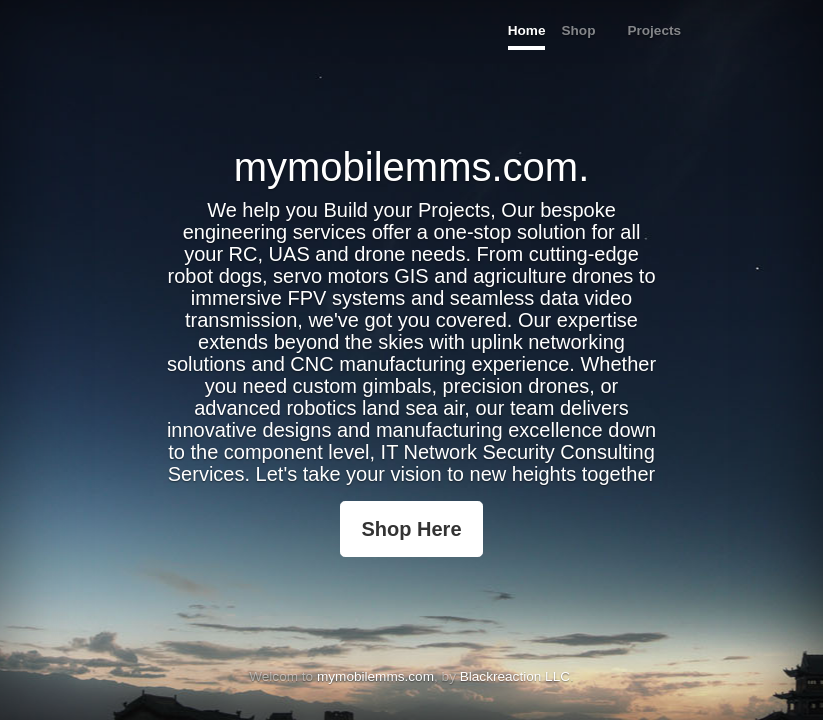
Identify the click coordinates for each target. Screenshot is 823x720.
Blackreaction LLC (515, 676)
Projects (654, 30)
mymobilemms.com (375, 676)
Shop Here (411, 529)
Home (527, 30)
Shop (578, 30)
